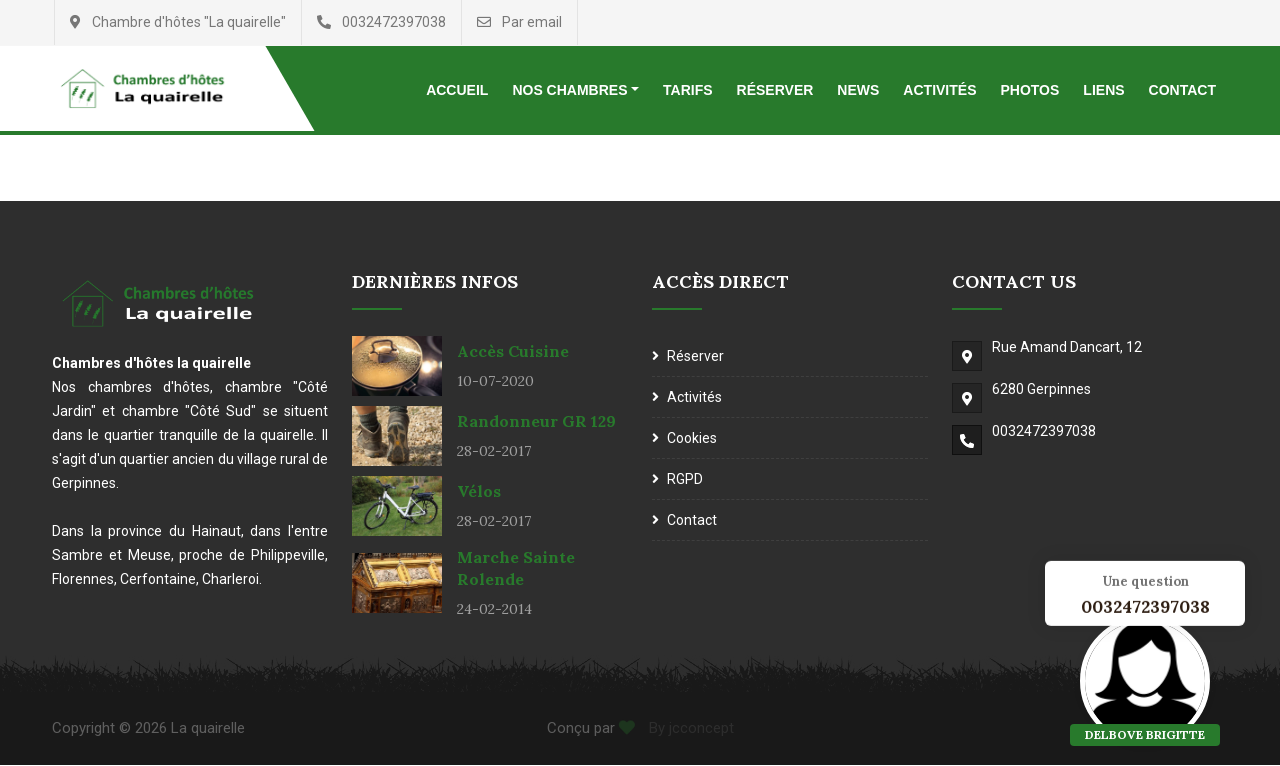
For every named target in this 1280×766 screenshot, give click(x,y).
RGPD (685, 480)
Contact (1182, 90)
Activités (939, 90)
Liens (1103, 90)
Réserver (775, 90)
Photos (1029, 90)
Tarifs (688, 90)
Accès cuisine (513, 352)
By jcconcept (689, 729)
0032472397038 (1044, 432)
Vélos (479, 492)
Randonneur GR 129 (536, 422)
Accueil (457, 90)
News (858, 90)
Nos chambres (569, 90)
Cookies (692, 439)
